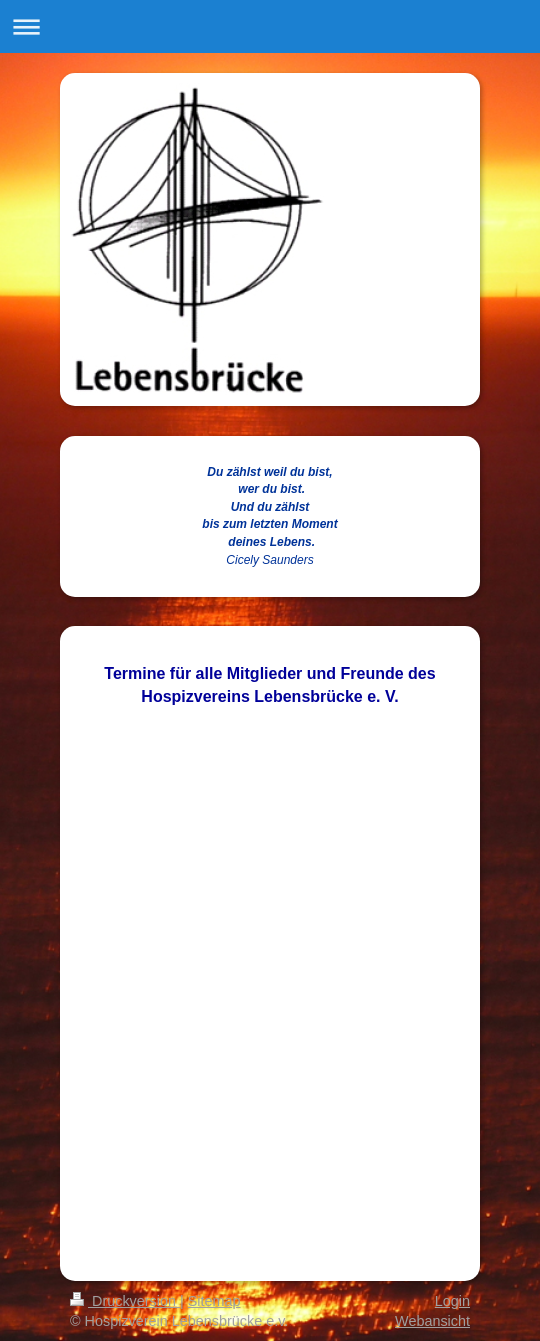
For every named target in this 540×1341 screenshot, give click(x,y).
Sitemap (214, 1301)
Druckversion (125, 1301)
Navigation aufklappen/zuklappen (270, 26)
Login (452, 1301)
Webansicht (432, 1321)
